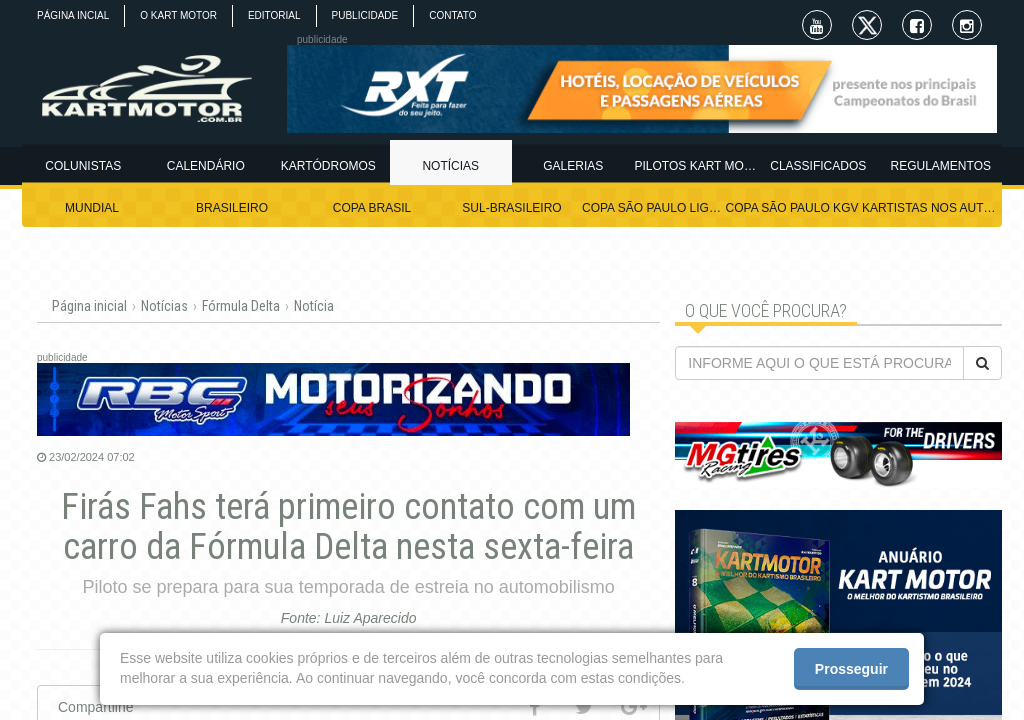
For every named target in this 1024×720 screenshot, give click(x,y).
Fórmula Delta (241, 306)
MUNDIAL (92, 208)
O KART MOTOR (178, 15)
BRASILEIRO (232, 208)
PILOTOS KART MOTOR (696, 166)
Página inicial (89, 306)
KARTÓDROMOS (328, 166)
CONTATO (452, 15)
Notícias (164, 306)
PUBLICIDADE (365, 15)
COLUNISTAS (83, 166)
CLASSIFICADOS (818, 166)
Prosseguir (851, 669)
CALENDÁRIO (206, 166)
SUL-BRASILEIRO (511, 208)
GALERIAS (573, 166)
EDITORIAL (274, 15)
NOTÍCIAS (450, 166)
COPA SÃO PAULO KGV (792, 208)
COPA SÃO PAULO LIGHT (652, 208)
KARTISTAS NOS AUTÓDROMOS (932, 208)
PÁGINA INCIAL (73, 15)
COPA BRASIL (372, 208)
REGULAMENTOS (941, 166)
